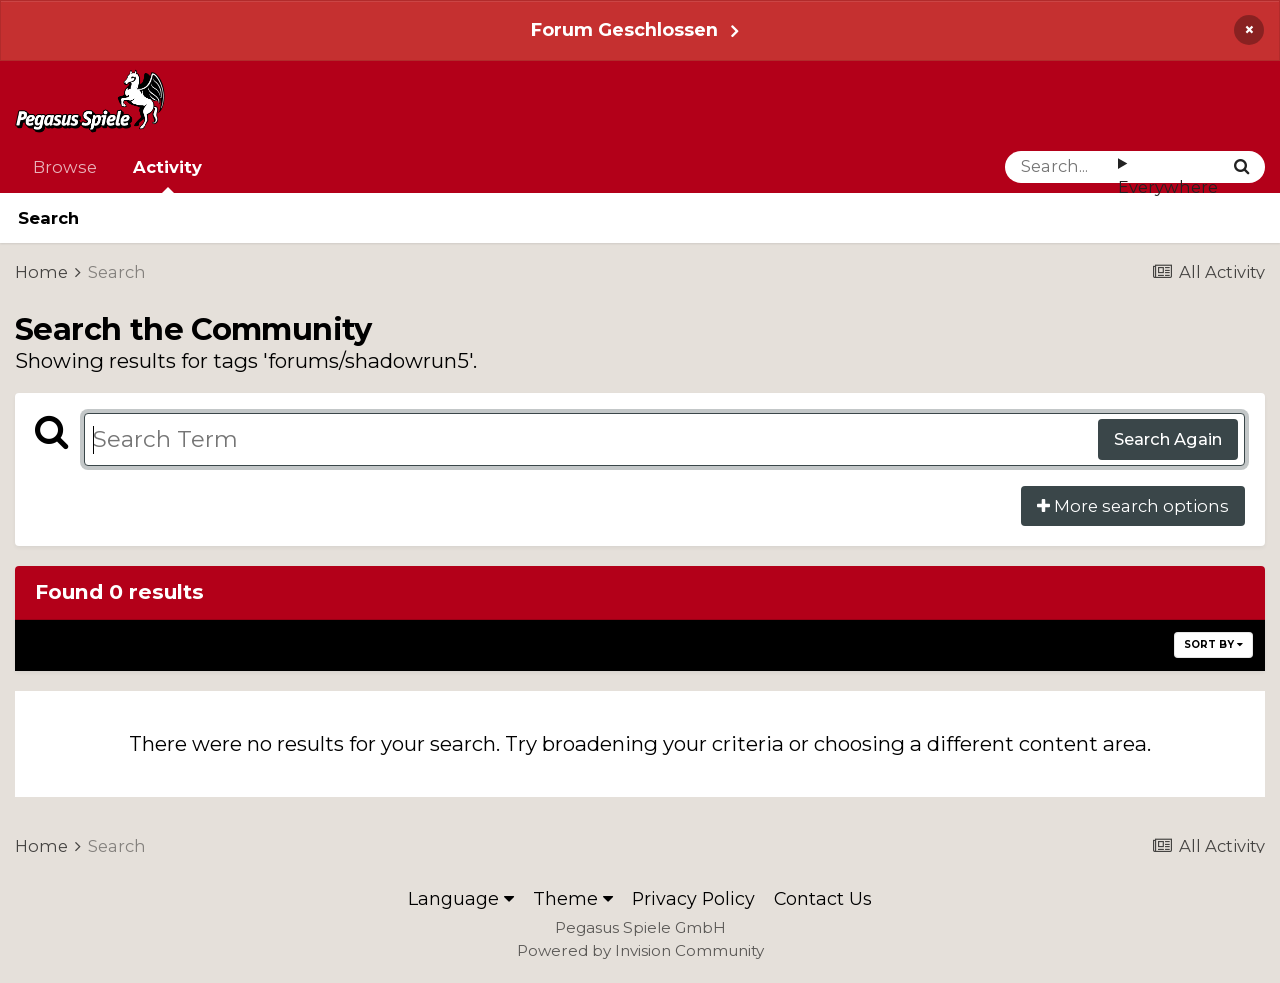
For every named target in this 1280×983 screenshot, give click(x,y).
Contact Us (823, 898)
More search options (1133, 506)
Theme (573, 898)
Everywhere (1168, 187)
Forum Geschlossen (624, 29)
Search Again (1168, 439)
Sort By (1213, 644)
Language (461, 898)
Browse (65, 167)
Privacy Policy (693, 898)
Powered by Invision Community (640, 950)
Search (48, 218)
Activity (167, 175)
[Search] (1061, 167)
